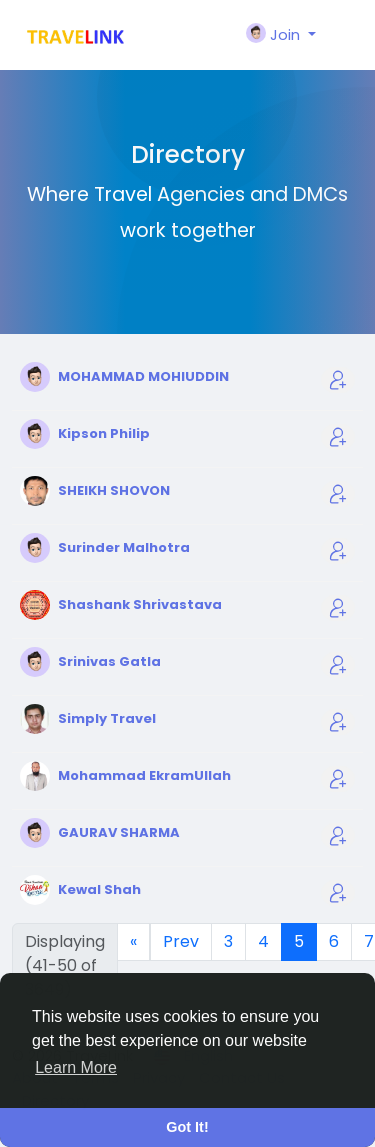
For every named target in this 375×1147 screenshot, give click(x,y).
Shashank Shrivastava (140, 604)
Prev (181, 941)
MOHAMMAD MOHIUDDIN (143, 376)
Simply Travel (107, 718)
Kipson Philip (104, 433)
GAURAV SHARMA (119, 832)
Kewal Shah (99, 889)
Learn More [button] (76, 1067)
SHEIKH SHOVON (114, 490)
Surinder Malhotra (124, 547)
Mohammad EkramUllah (144, 775)
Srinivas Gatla (109, 661)
